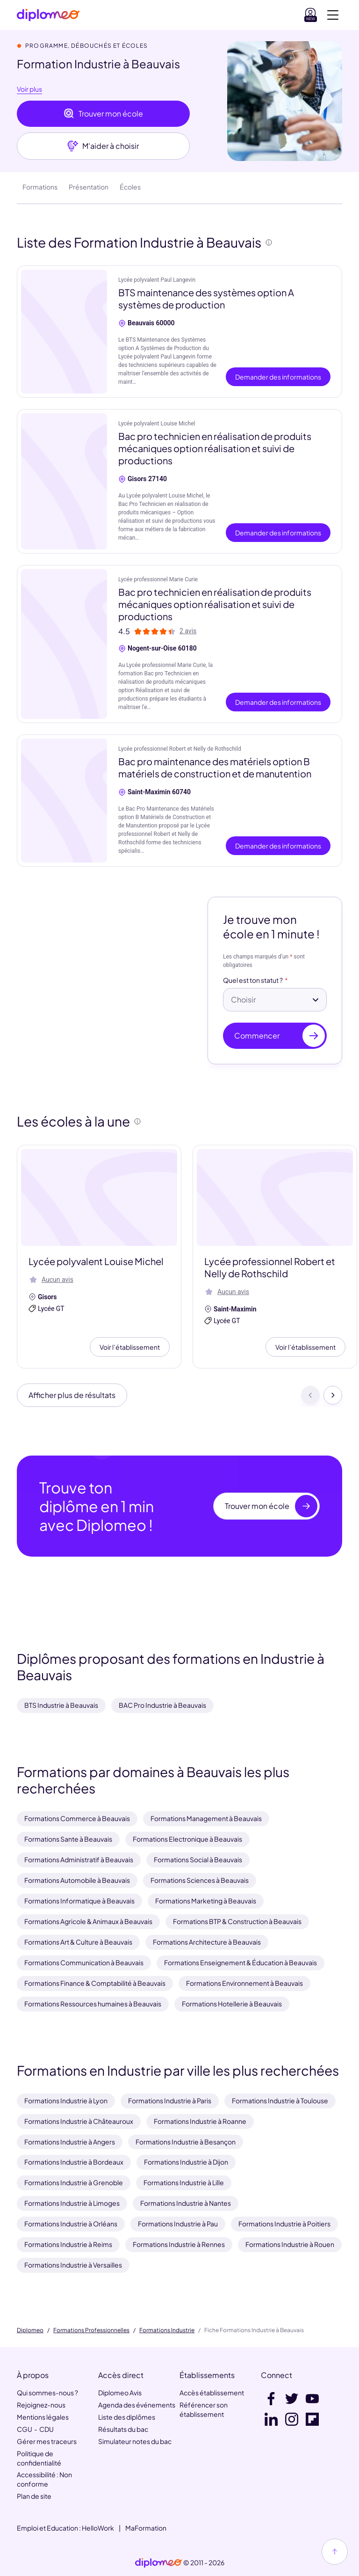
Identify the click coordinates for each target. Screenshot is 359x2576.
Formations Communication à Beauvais (84, 1962)
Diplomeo (30, 2330)
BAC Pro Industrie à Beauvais (162, 1705)
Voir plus (29, 89)
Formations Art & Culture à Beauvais (78, 1942)
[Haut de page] (335, 2552)
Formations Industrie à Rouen (289, 2244)
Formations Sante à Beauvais (68, 1839)
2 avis (188, 631)
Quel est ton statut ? (253, 980)
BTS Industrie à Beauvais (61, 1705)
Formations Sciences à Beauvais (200, 1880)
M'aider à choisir (103, 146)
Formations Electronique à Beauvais (187, 1839)
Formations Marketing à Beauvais (205, 1900)
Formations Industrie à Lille (184, 2182)
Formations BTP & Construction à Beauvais (237, 1921)
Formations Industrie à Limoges (72, 2203)
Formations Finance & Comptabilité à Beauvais (94, 1983)
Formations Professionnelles (91, 2330)
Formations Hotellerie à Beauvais (232, 2003)
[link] (158, 2563)
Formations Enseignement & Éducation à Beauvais (240, 1962)
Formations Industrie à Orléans (70, 2223)
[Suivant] (332, 1395)
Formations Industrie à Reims (68, 2244)
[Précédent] (310, 1395)
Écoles (130, 187)
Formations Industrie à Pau (178, 2223)
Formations (39, 187)
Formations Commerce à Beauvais (77, 1818)
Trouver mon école (103, 113)
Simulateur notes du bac (135, 2441)
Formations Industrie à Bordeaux (73, 2162)
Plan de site (34, 2496)
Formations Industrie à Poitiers (284, 2223)
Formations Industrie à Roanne (200, 2121)
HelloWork (98, 2528)
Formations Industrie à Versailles (73, 2265)
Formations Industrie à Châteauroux (78, 2121)
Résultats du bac (123, 2429)
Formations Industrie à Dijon (186, 2162)
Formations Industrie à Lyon (66, 2100)
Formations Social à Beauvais (198, 1859)
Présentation (88, 187)
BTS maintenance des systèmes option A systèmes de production (206, 298)
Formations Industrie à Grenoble (73, 2182)
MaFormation (145, 2528)
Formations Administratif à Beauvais (78, 1859)
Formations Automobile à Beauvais (77, 1880)
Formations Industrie (166, 2330)
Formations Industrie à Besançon (186, 2141)
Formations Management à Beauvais (206, 1818)
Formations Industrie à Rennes (179, 2244)
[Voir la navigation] (332, 14)
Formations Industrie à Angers (69, 2141)
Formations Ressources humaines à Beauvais (92, 2003)
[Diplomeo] (48, 15)
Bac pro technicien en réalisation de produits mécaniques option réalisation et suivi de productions (214, 448)
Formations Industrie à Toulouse (280, 2100)
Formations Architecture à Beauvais (207, 1942)
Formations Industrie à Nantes (185, 2203)
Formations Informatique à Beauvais (79, 1900)
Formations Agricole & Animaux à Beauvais (88, 1921)
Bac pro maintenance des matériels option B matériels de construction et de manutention (214, 767)
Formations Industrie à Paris (169, 2100)
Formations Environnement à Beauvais (244, 1983)
